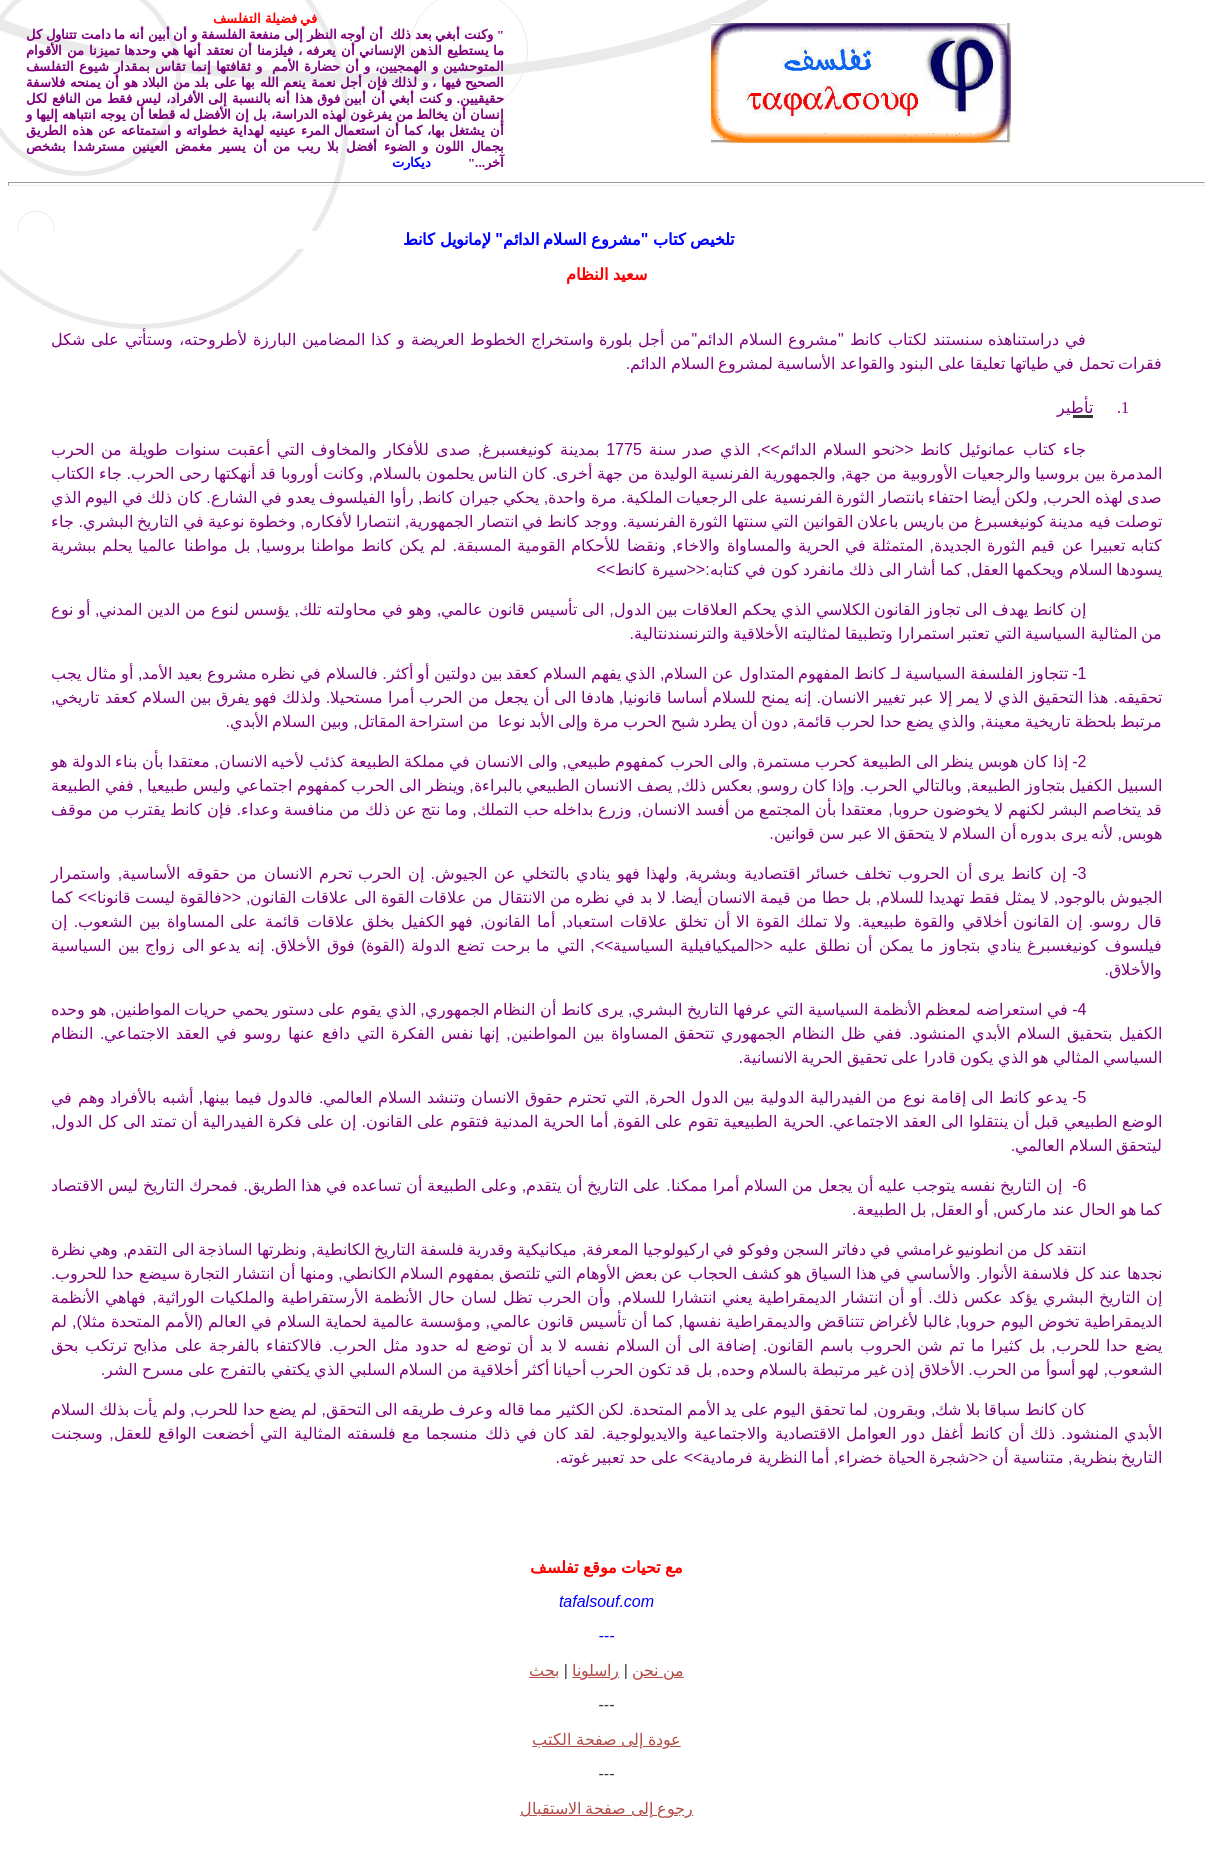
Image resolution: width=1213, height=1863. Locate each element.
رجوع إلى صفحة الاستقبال (606, 1808)
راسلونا (595, 1670)
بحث (544, 1670)
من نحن (657, 1670)
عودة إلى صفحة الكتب (606, 1739)
